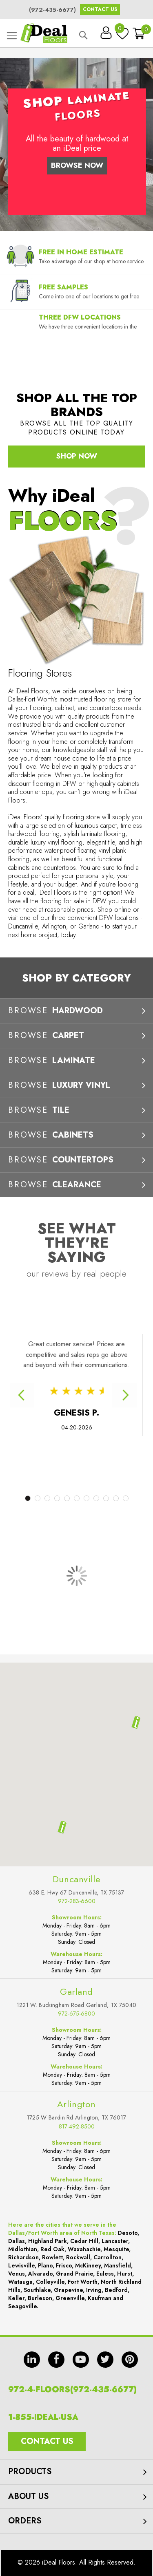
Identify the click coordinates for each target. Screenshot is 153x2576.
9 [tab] (106, 1498)
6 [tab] (77, 1498)
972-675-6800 (76, 2013)
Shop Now (76, 456)
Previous (22, 1395)
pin (130, 2359)
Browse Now (77, 165)
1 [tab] (28, 1498)
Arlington (76, 2104)
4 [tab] (57, 1498)
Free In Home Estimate (81, 252)
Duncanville (76, 1879)
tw (105, 2359)
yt (81, 2359)
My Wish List (120, 30)
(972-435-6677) (52, 9)
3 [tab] (47, 1498)
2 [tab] (37, 1498)
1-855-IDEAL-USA (43, 2417)
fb (56, 2359)
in (32, 2359)
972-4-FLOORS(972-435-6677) (72, 2389)
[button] (62, 1827)
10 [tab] (116, 1498)
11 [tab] (126, 1498)
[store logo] (43, 33)
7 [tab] (86, 1498)
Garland (76, 1991)
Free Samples (63, 287)
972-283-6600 (76, 1901)
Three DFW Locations (80, 317)
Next (124, 1395)
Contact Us (100, 9)
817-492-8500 (77, 2126)
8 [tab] (96, 1498)
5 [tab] (67, 1498)
